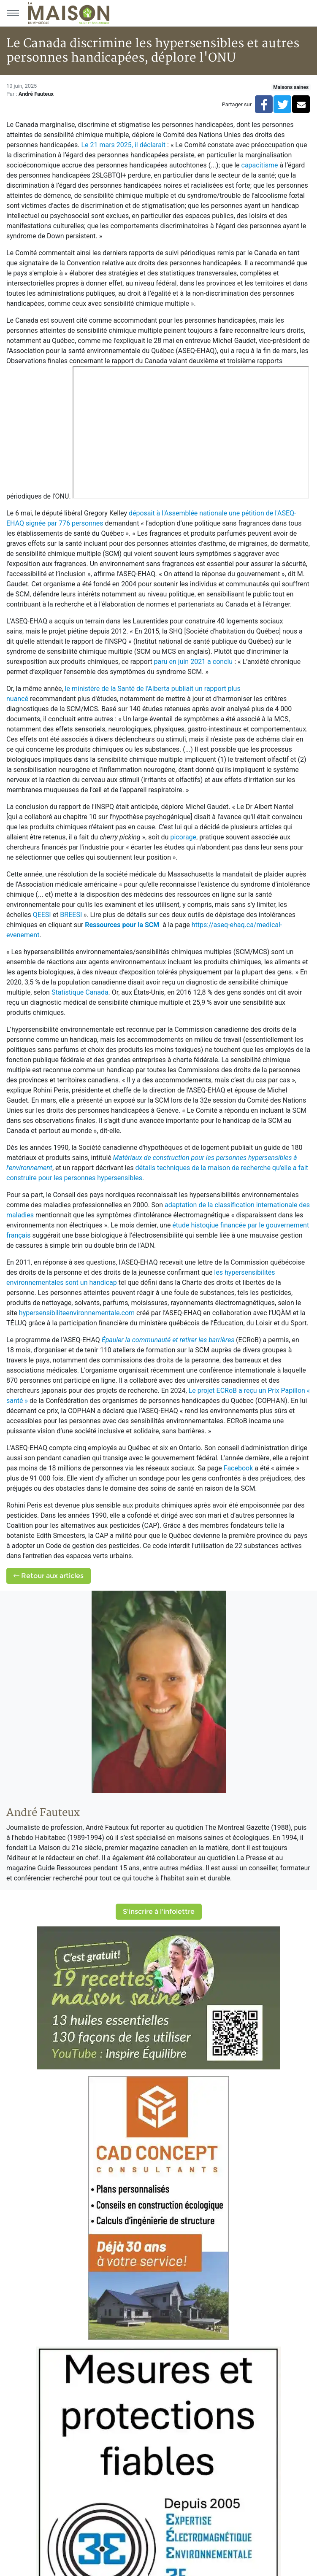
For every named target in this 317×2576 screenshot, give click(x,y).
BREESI (71, 915)
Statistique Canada (79, 992)
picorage (183, 837)
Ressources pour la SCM (123, 925)
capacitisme (259, 165)
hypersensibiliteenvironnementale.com (77, 1313)
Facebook (238, 1468)
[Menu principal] (12, 13)
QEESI (42, 915)
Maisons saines (291, 87)
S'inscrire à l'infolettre (159, 1911)
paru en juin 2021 (180, 662)
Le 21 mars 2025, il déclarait (124, 145)
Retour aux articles (49, 1576)
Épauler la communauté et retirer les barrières (168, 1340)
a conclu (220, 662)
